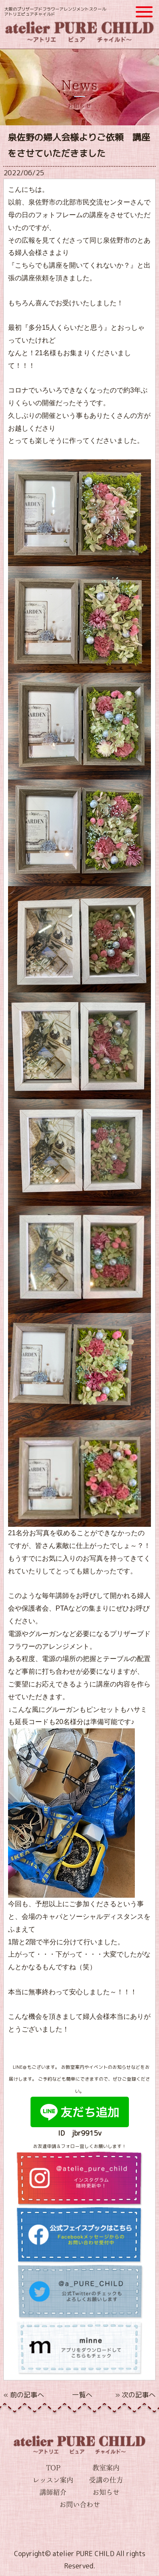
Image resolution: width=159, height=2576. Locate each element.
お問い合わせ (79, 2504)
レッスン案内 (53, 2479)
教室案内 (106, 2467)
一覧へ (82, 2394)
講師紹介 (53, 2492)
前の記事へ (27, 2394)
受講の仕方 (106, 2479)
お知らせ (106, 2492)
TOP (53, 2467)
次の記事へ (139, 2394)
